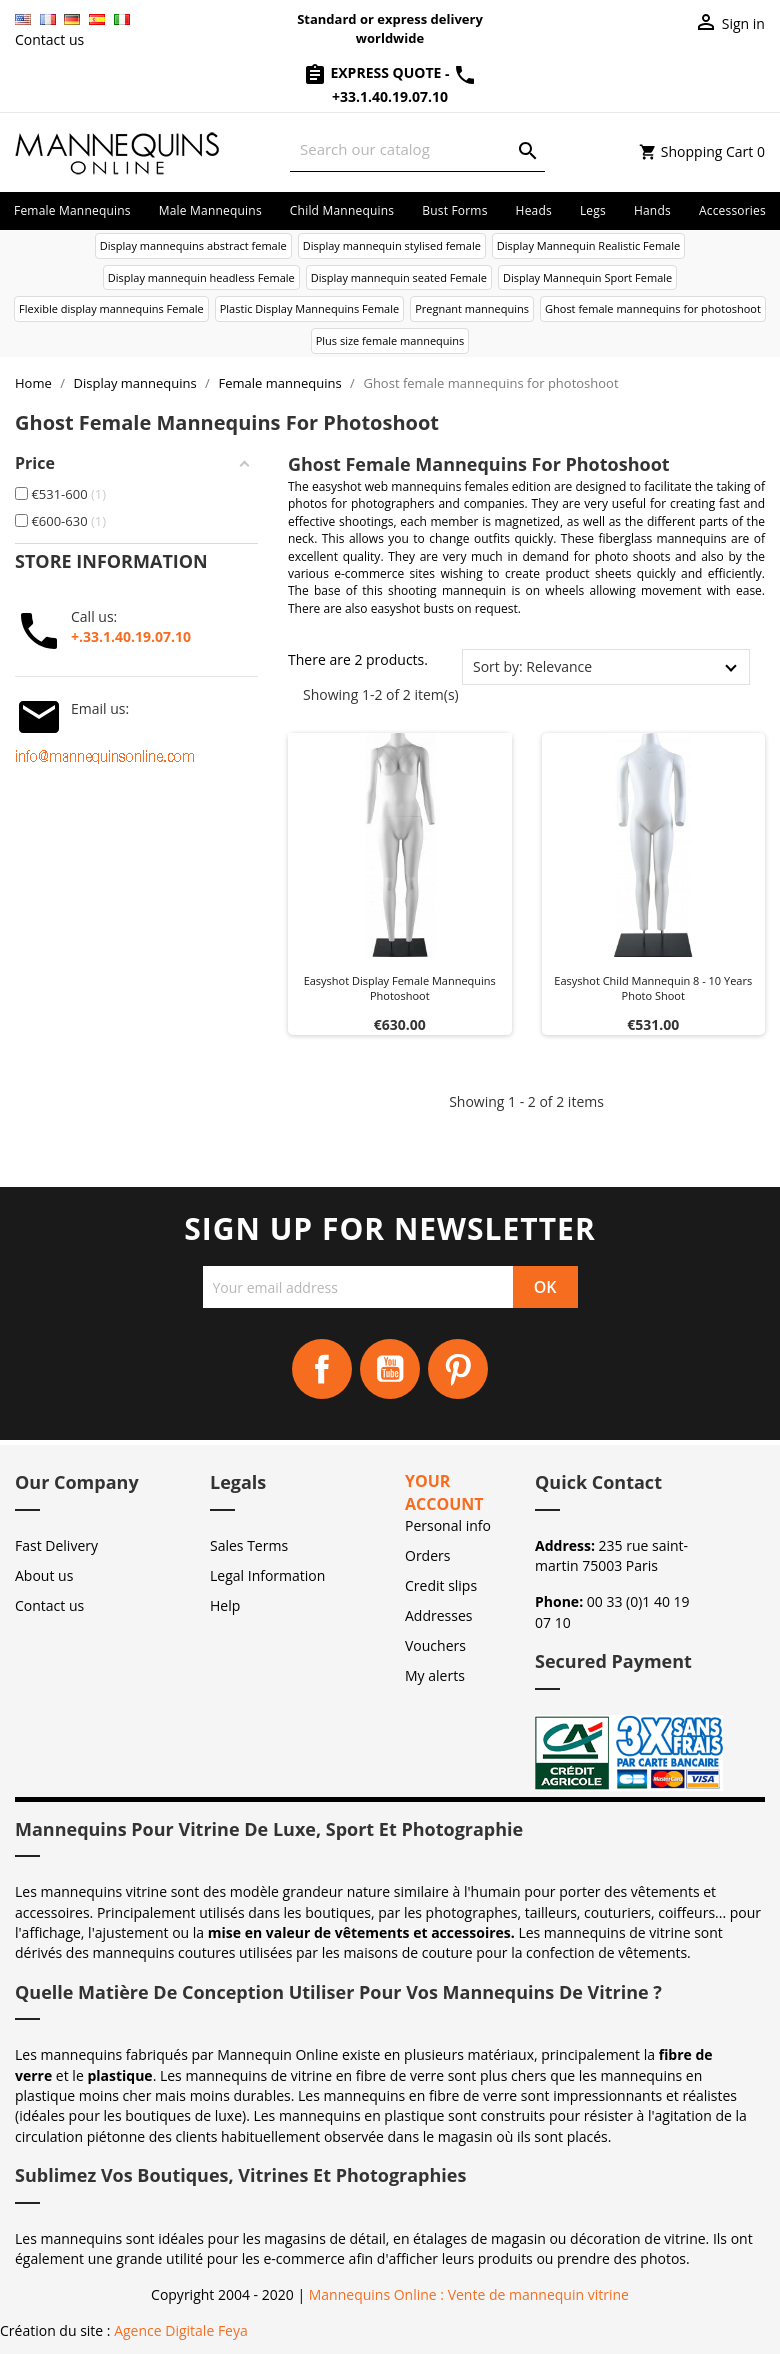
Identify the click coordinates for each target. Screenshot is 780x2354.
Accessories (732, 210)
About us (44, 1575)
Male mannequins (210, 210)
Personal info (448, 1525)
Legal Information (267, 1575)
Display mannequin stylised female (392, 245)
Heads (534, 210)
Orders (427, 1555)
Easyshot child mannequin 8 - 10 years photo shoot (653, 988)
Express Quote (374, 72)
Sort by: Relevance (532, 666)
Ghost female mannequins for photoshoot (653, 308)
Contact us (49, 39)
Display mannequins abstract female (193, 245)
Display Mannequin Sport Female (587, 277)
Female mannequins (72, 210)
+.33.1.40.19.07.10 (131, 636)
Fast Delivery (56, 1545)
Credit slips (441, 1585)
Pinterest (458, 1369)
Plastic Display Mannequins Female (309, 308)
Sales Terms (249, 1545)
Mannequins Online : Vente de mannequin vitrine (469, 2294)
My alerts (435, 1675)
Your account (444, 1492)
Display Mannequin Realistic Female (588, 245)
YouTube (390, 1369)
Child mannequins (342, 210)
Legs (593, 210)
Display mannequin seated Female (399, 277)
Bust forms (454, 210)
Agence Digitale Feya (181, 2330)
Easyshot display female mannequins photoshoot (400, 988)
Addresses (438, 1615)
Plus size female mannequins (390, 340)
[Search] (417, 149)
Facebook (322, 1369)
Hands (652, 210)
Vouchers (435, 1645)
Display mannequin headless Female (201, 277)
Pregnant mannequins (472, 308)
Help (225, 1605)
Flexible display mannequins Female (111, 308)
